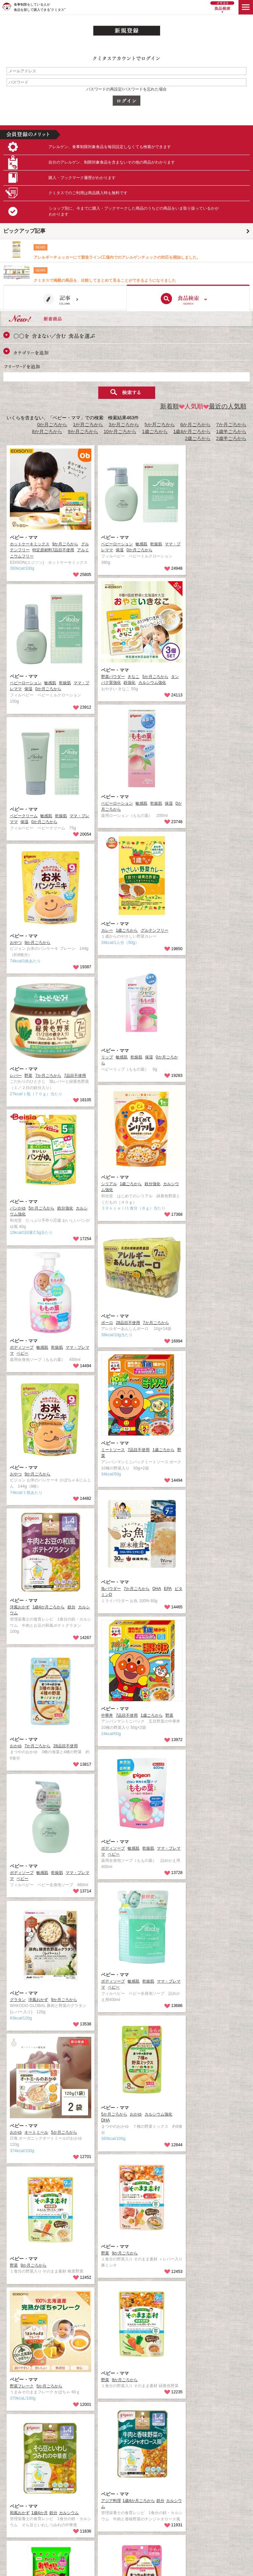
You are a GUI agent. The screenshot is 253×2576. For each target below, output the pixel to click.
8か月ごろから (47, 431)
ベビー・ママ (24, 537)
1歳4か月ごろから (192, 431)
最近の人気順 (224, 406)
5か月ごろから (160, 424)
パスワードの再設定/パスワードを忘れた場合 (126, 89)
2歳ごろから (198, 438)
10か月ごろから (120, 431)
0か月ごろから (52, 424)
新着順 (169, 406)
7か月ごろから (231, 424)
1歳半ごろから (231, 431)
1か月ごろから (88, 424)
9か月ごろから (83, 431)
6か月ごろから (196, 424)
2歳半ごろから (231, 438)
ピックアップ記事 (24, 231)
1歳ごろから (155, 431)
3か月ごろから (124, 424)
